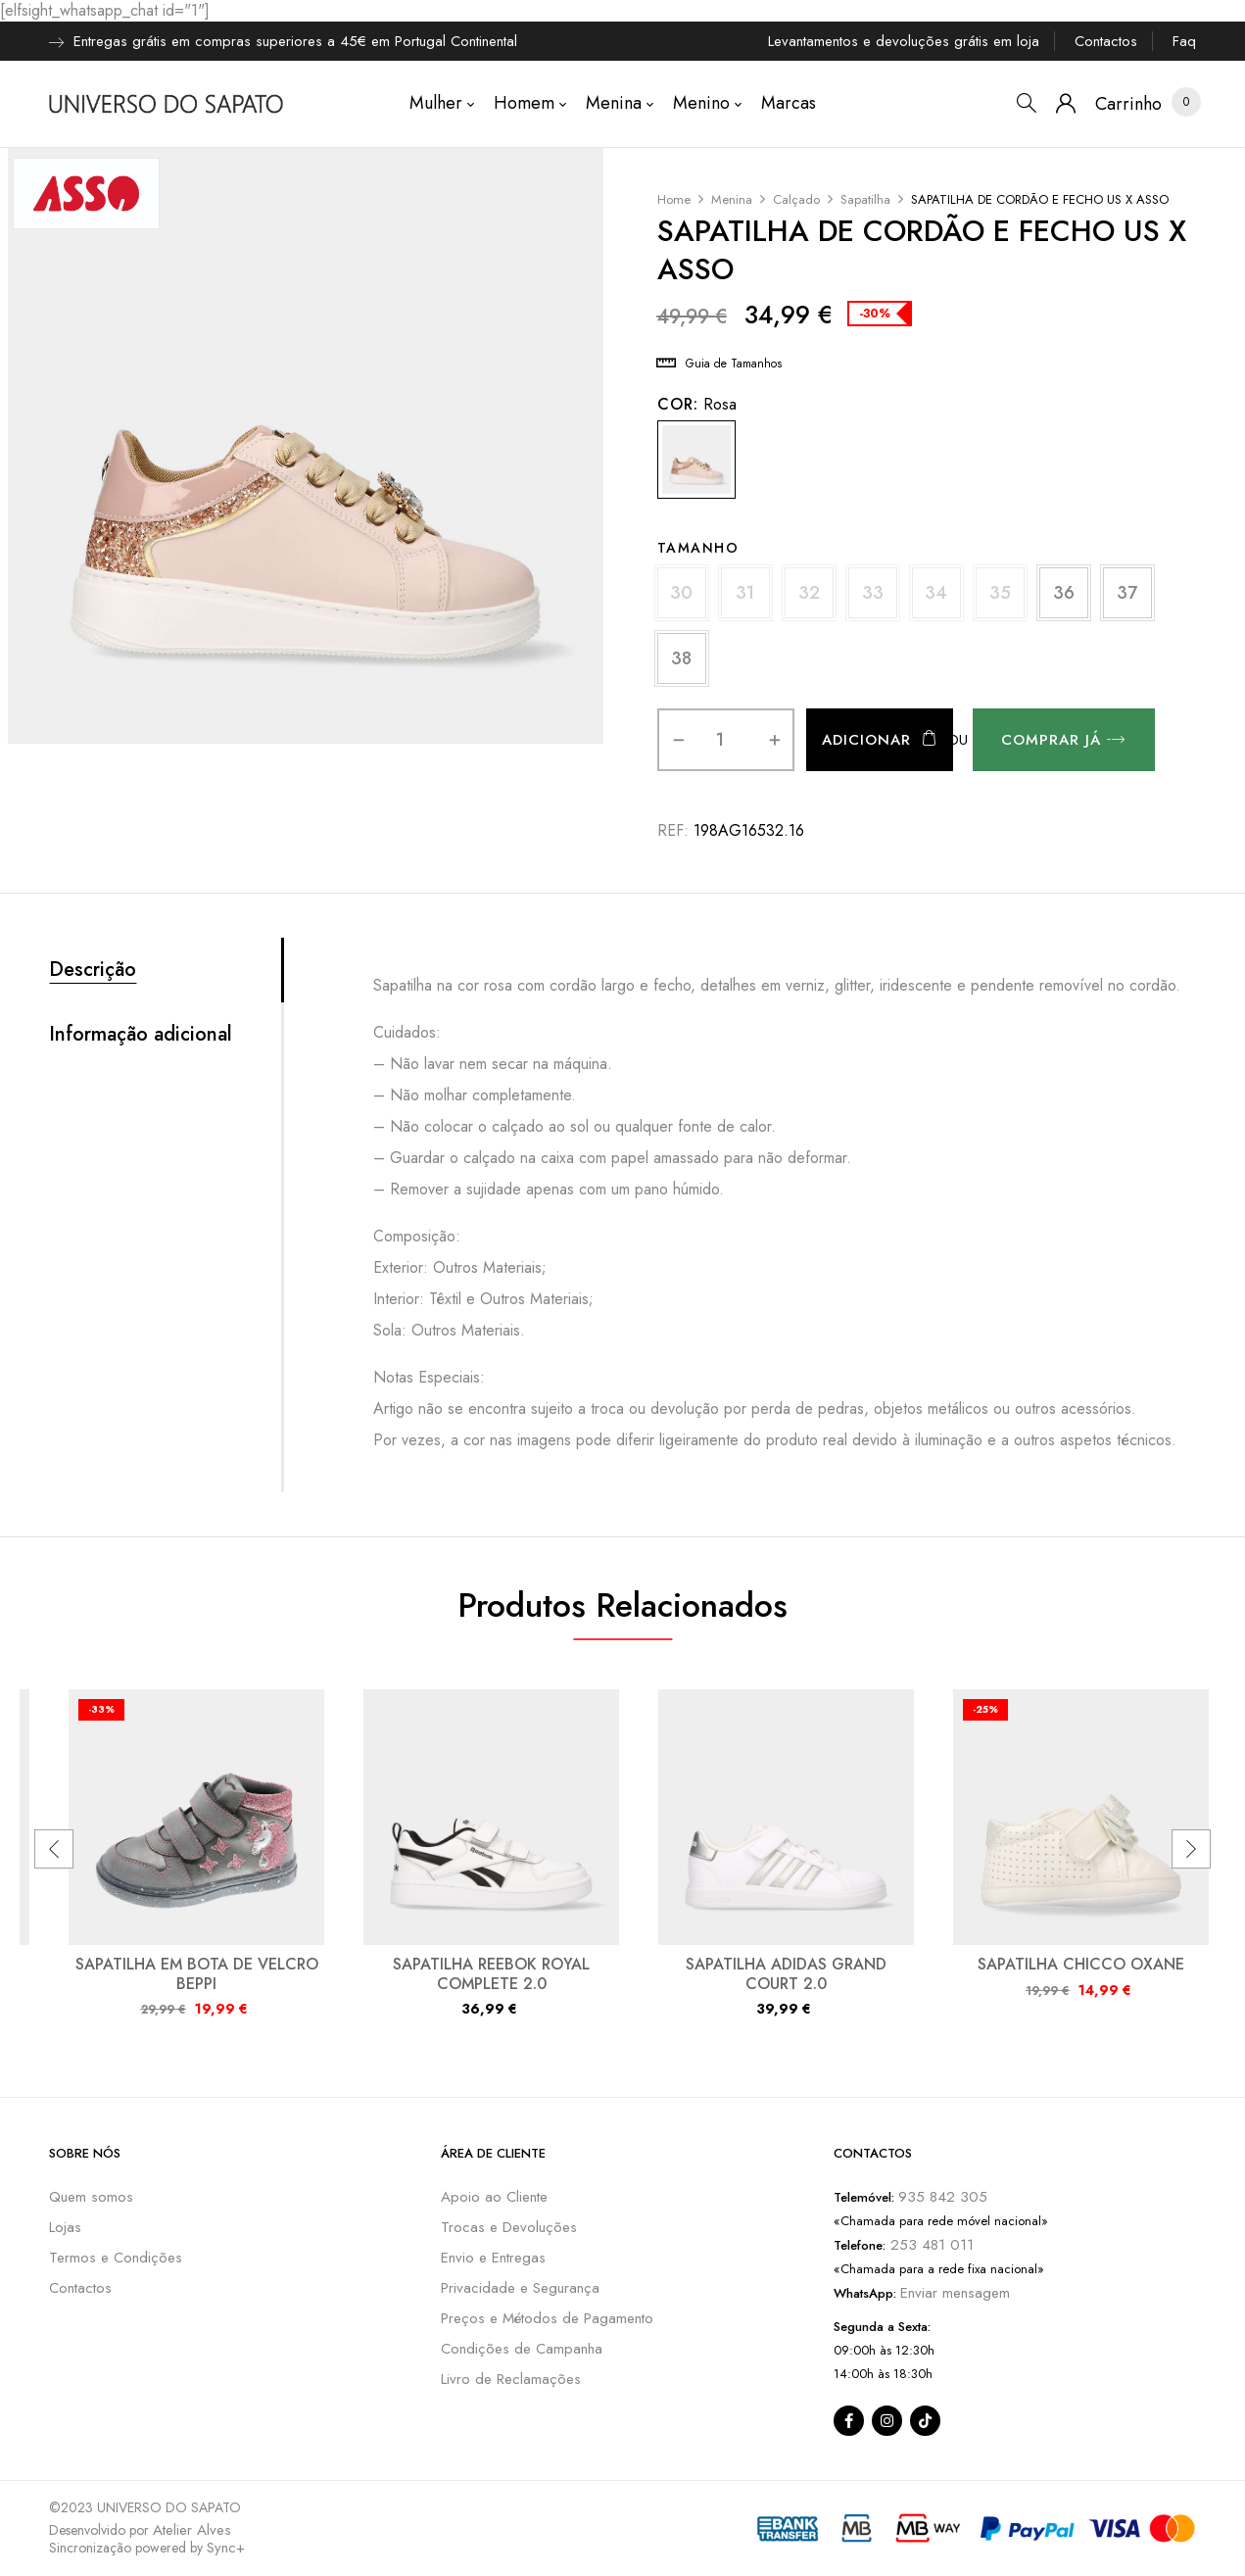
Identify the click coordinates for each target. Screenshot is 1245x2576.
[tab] (165, 970)
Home (674, 199)
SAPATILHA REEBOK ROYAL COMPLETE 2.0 (491, 1973)
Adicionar (866, 740)
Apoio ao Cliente (494, 2197)
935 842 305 (942, 2197)
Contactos (1106, 41)
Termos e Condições (115, 2257)
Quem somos (91, 2197)
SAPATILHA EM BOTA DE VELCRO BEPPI (196, 1973)
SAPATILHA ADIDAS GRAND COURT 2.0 (786, 1973)
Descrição (92, 970)
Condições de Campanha (521, 2348)
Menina (731, 199)
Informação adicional (140, 1034)
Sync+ (226, 2547)
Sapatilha (865, 199)
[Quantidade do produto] (720, 739)
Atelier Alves (192, 2530)
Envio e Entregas (493, 2257)
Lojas (65, 2227)
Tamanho (698, 548)
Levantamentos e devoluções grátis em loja (903, 41)
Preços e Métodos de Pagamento (547, 2318)
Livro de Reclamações (511, 2379)
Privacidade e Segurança (520, 2288)
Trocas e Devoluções (509, 2227)
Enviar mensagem (955, 2293)
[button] (1128, 104)
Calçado (796, 199)
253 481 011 (930, 2245)
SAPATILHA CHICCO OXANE (1081, 1964)
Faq (1184, 41)
